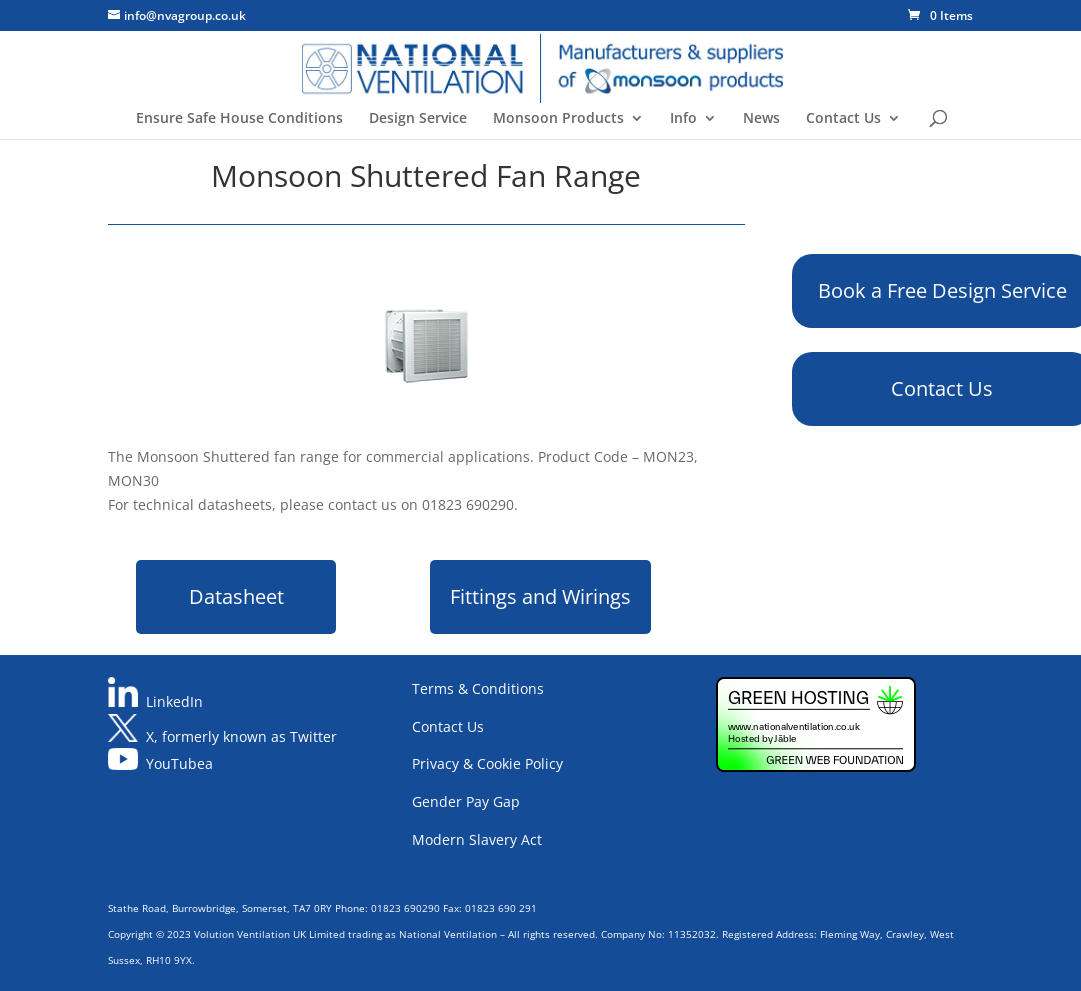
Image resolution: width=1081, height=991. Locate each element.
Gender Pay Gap (466, 801)
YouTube (175, 764)
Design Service (418, 119)
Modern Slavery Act (477, 839)
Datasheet (236, 596)
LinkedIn (174, 701)
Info (683, 119)
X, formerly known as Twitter (241, 736)
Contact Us (843, 119)
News (761, 119)
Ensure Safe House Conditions (239, 119)
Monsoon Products (558, 119)
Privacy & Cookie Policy (487, 763)
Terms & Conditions (478, 688)
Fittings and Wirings (540, 596)
